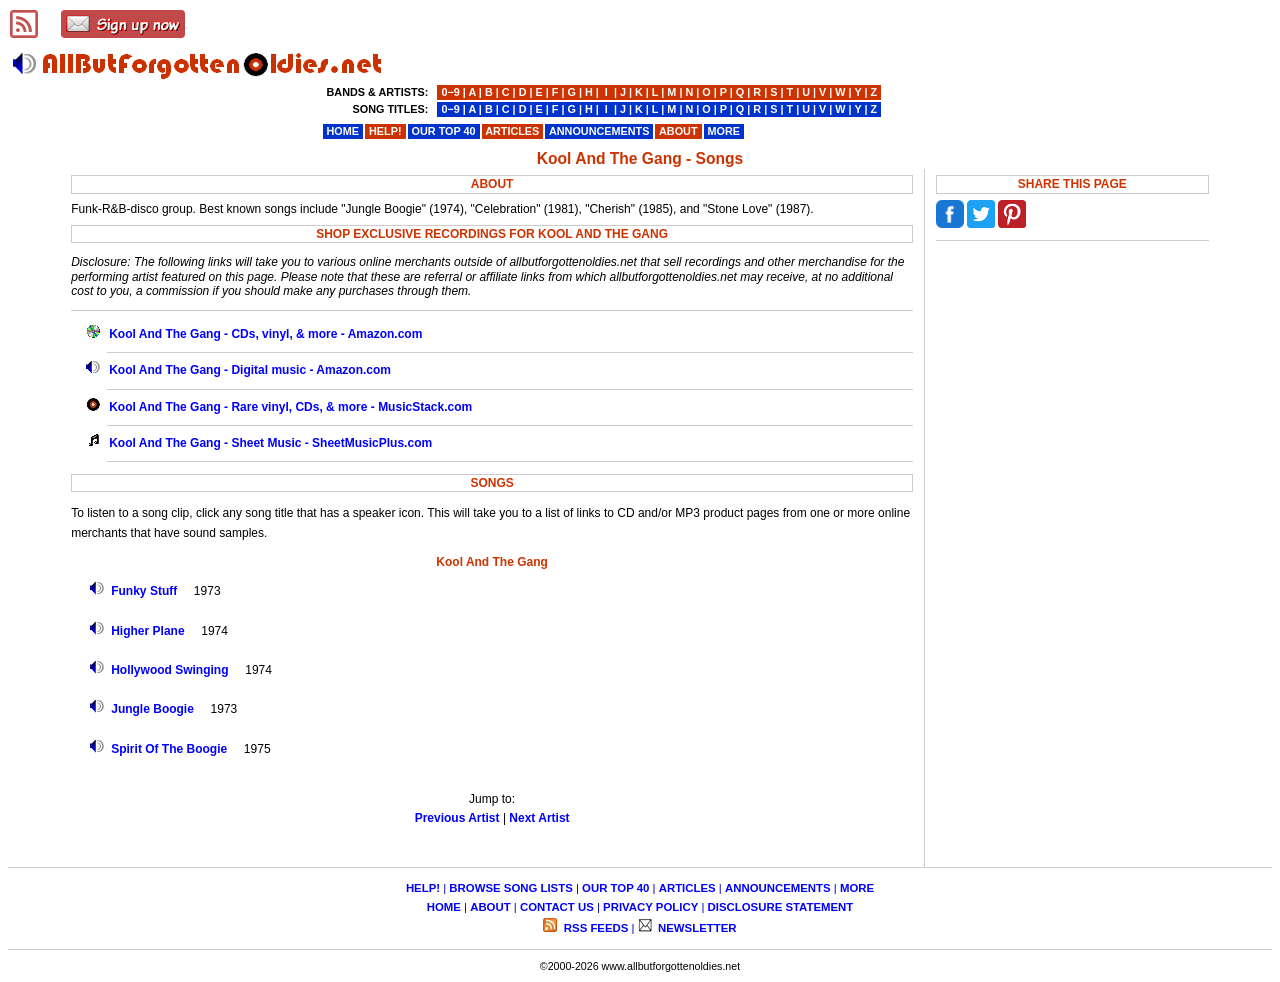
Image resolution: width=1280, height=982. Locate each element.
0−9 (450, 92)
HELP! (423, 888)
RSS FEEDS (595, 928)
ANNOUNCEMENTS (778, 888)
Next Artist (539, 818)
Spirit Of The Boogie (169, 749)
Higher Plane (147, 631)
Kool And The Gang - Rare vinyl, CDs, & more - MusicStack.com (290, 407)
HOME (444, 907)
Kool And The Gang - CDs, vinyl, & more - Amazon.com (265, 334)
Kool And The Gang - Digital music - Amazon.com (250, 370)
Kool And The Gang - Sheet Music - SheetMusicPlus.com (270, 443)
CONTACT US (557, 907)
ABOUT (490, 907)
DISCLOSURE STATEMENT (781, 907)
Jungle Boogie (152, 709)
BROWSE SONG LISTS (510, 888)
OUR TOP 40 (615, 888)
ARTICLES (687, 888)
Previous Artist (457, 818)
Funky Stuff (144, 591)
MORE (857, 888)
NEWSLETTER (696, 928)
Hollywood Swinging (169, 670)
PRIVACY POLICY (650, 907)
